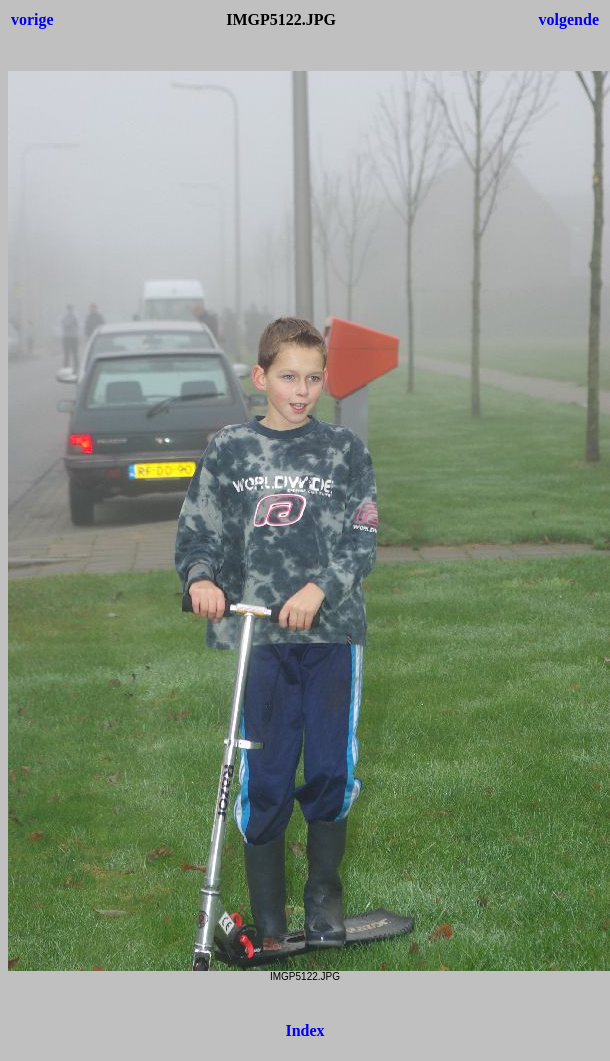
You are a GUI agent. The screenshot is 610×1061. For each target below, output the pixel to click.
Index (304, 1030)
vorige (32, 19)
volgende (569, 19)
